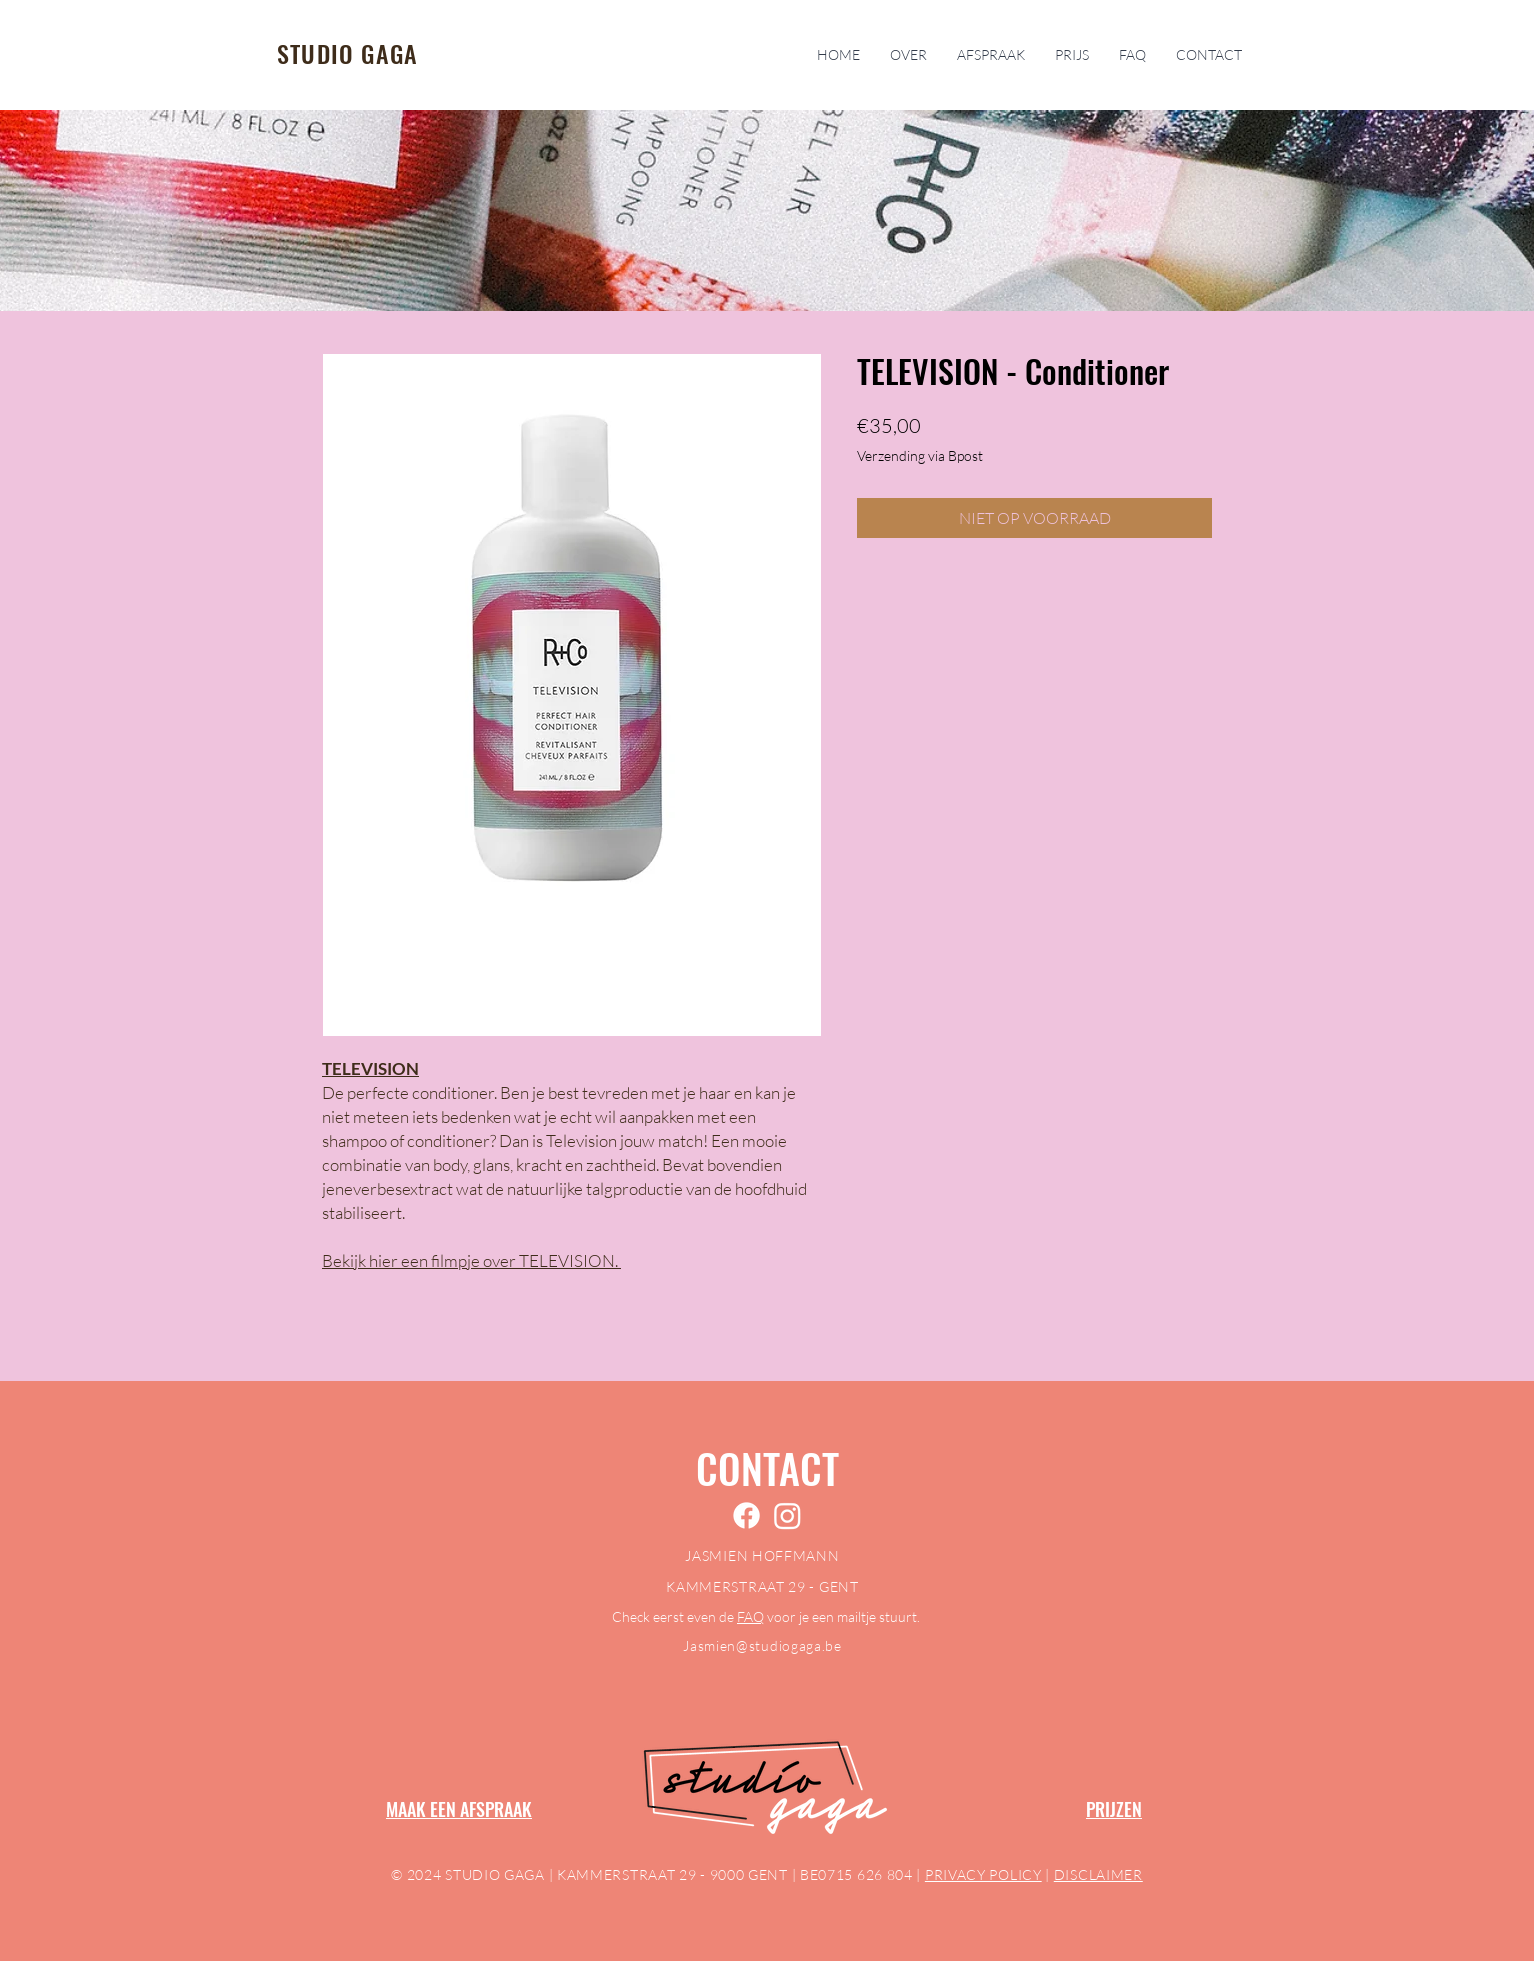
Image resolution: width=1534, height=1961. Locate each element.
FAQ (750, 1616)
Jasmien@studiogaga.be (762, 1645)
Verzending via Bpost (920, 455)
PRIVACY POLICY (983, 1874)
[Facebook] (746, 1515)
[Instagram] (787, 1515)
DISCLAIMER (1098, 1874)
